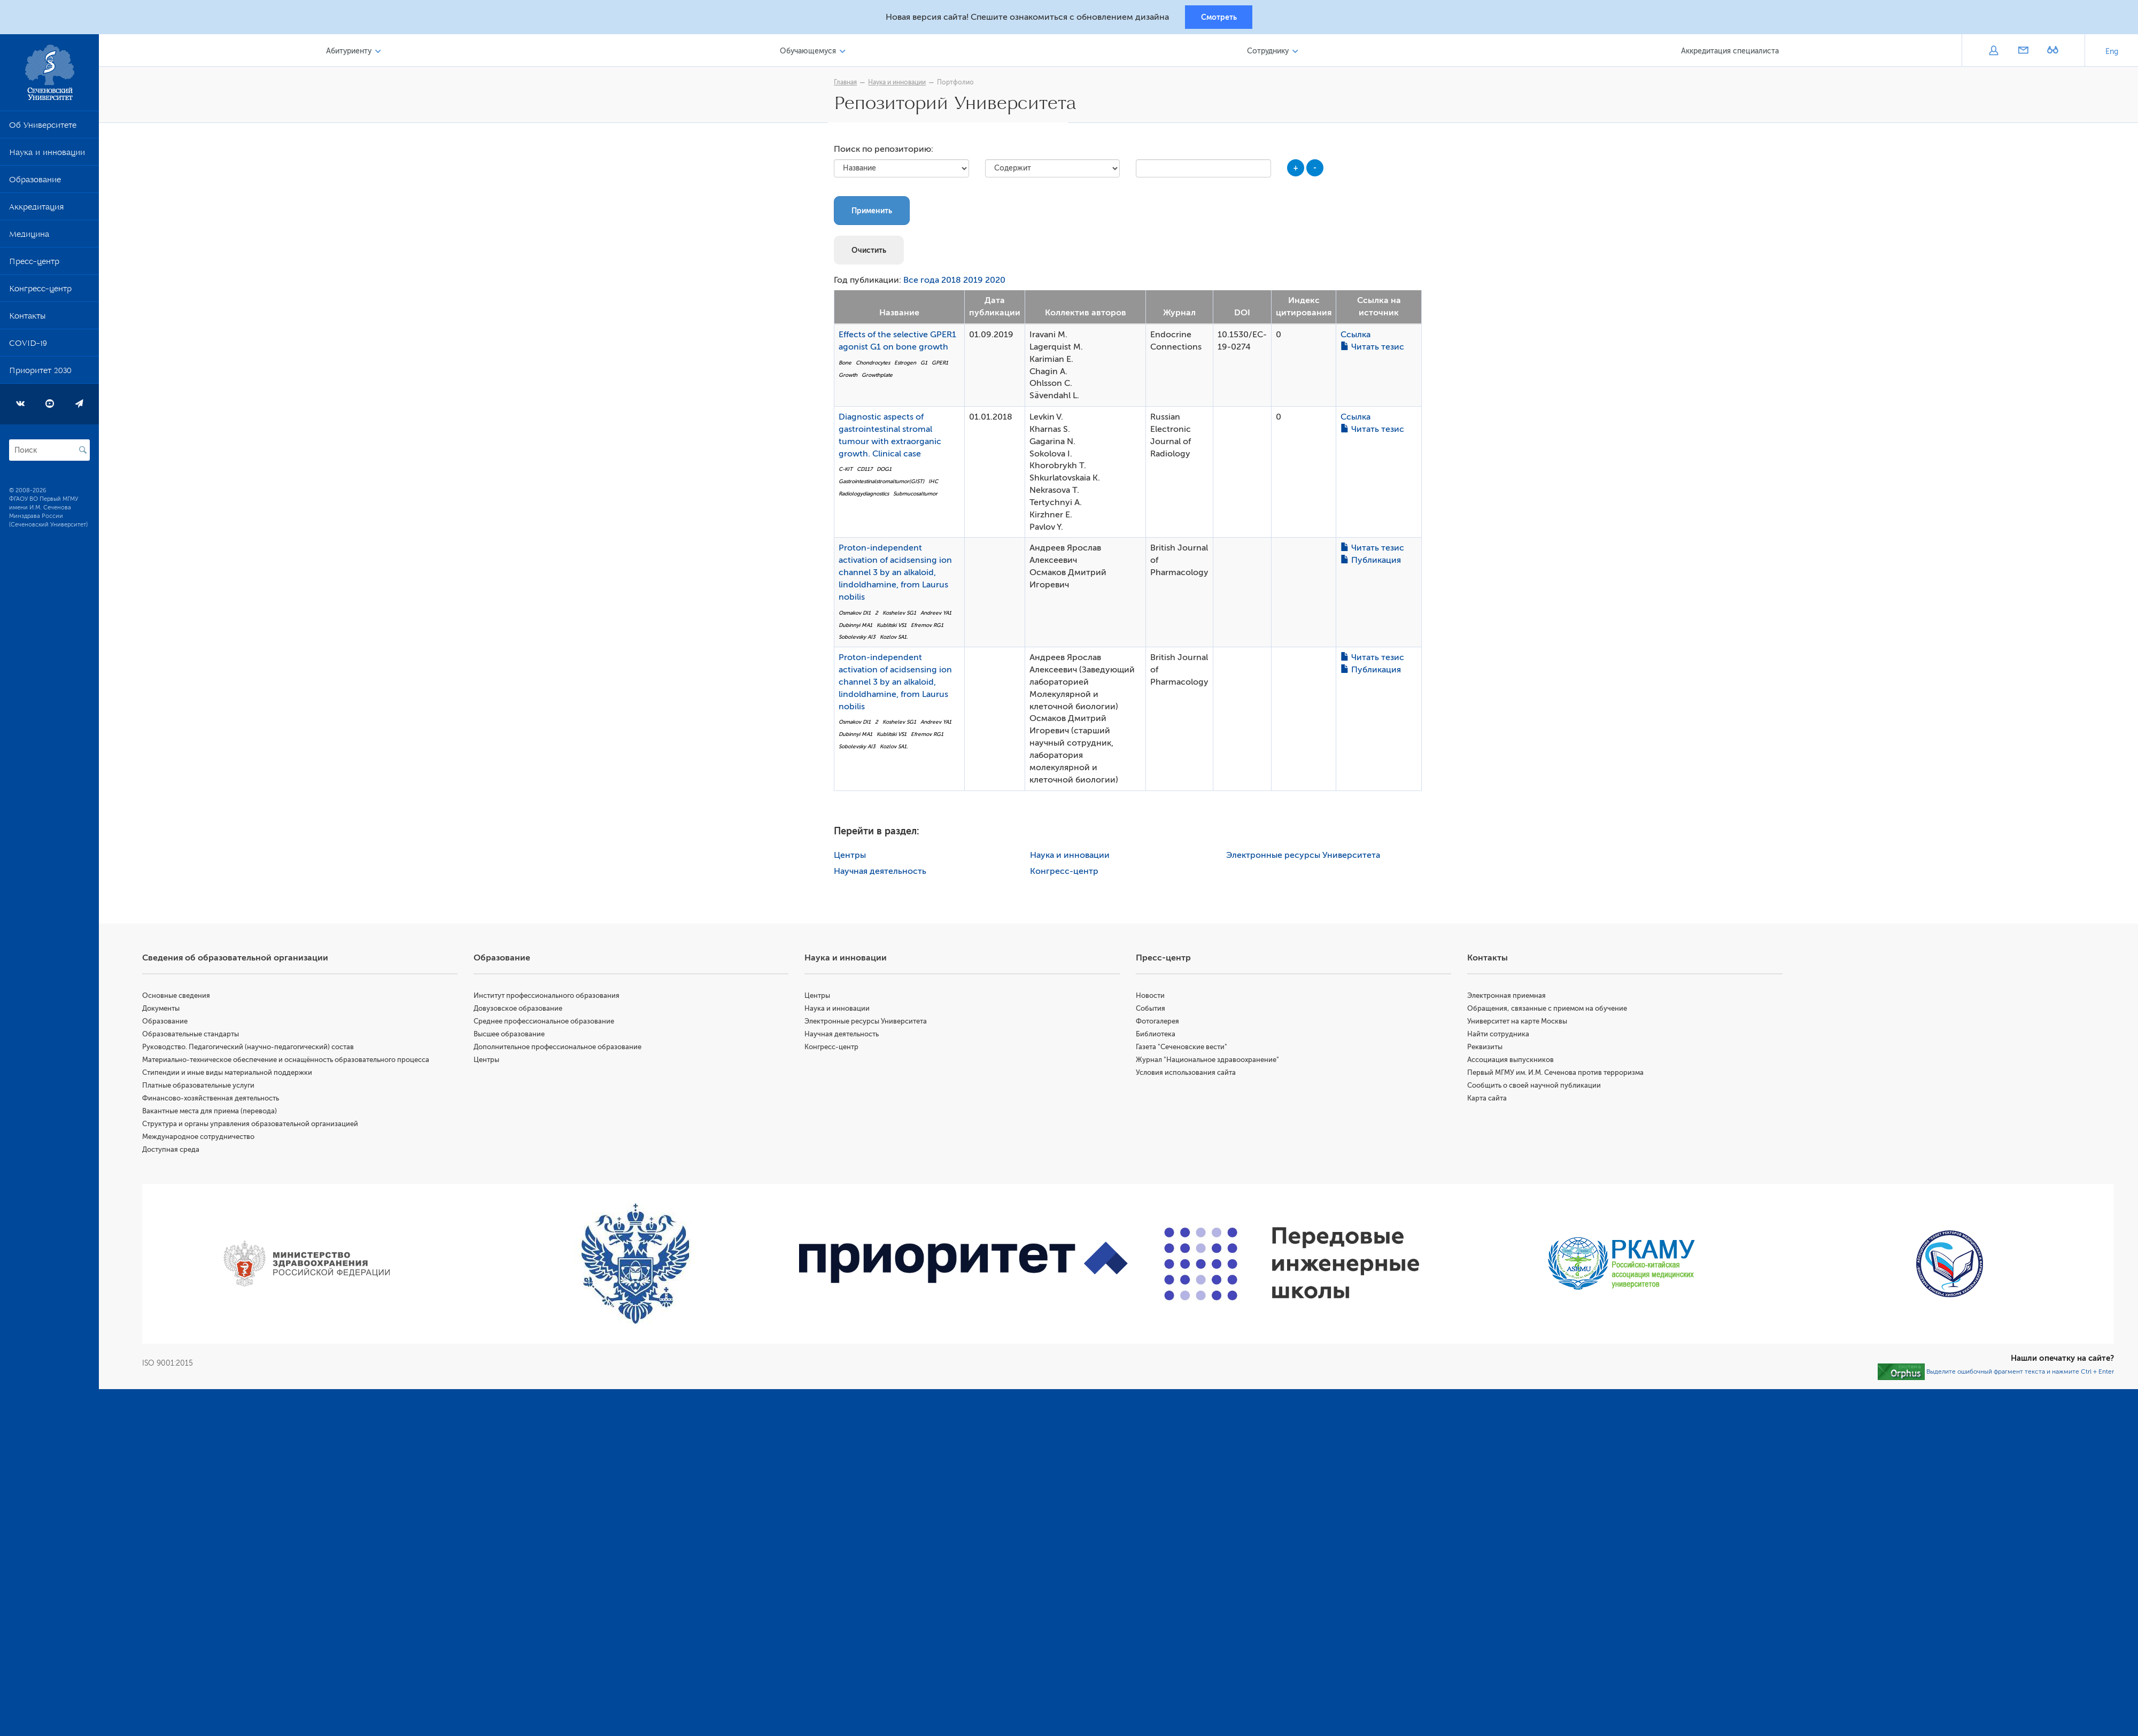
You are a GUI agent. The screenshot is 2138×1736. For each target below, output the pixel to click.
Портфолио (958, 84)
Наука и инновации (47, 156)
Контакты (27, 319)
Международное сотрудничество (203, 1139)
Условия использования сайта (1188, 1075)
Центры (852, 857)
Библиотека (1158, 1036)
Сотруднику (1269, 53)
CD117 (867, 472)
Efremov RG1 (929, 627)
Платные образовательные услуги (203, 1087)
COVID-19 (28, 346)
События (1153, 1010)
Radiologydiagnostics (866, 496)
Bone (847, 365)
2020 (998, 283)
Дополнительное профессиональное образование (561, 1049)
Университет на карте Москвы (1519, 1023)
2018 (954, 283)
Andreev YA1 (938, 615)
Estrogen (908, 365)
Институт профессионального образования (550, 998)
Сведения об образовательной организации (240, 960)
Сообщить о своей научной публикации (1535, 1087)
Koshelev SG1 (902, 615)
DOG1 (886, 472)
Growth (850, 377)
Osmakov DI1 (857, 615)
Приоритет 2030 (40, 374)
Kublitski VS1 (894, 627)
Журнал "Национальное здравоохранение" (1210, 1062)
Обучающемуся (811, 53)
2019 (976, 283)
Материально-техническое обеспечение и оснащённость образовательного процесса (290, 1062)
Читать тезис (1375, 349)
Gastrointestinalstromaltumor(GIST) (884, 483)
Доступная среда (175, 1152)
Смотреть (1219, 17)
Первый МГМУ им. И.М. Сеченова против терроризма (1557, 1075)
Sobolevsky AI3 (859, 639)
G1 (926, 365)
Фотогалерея (1160, 1023)
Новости (1152, 998)
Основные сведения (181, 998)
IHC (936, 483)
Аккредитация (36, 210)
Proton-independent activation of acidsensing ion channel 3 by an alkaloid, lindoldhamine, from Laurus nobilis (898, 575)
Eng (2111, 53)
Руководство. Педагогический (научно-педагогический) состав (253, 1049)
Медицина (29, 237)
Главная (847, 84)
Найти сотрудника (1500, 1036)
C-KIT (848, 472)
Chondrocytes (875, 365)
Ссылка (1358, 337)
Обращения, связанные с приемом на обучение (1549, 1010)
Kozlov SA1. (896, 639)
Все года (924, 283)
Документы (165, 1010)
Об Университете (42, 128)
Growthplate (879, 377)
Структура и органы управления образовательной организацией (255, 1126)
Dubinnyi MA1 (858, 627)
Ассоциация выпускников (1512, 1062)
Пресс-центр (34, 265)
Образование (35, 183)
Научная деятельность (882, 873)
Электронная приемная (1508, 998)
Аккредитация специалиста (1730, 53)
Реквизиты (1486, 1049)
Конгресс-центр (40, 292)
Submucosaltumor (918, 496)
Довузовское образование (521, 1010)
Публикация (1373, 563)
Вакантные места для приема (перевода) (214, 1113)
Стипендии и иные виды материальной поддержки (232, 1075)
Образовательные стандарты (195, 1036)
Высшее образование (512, 1036)
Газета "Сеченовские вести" (1184, 1049)
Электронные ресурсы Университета (1305, 857)
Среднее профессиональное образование (547, 1023)
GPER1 (942, 365)
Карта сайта (1488, 1100)
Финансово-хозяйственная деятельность (215, 1100)
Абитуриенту (353, 53)
